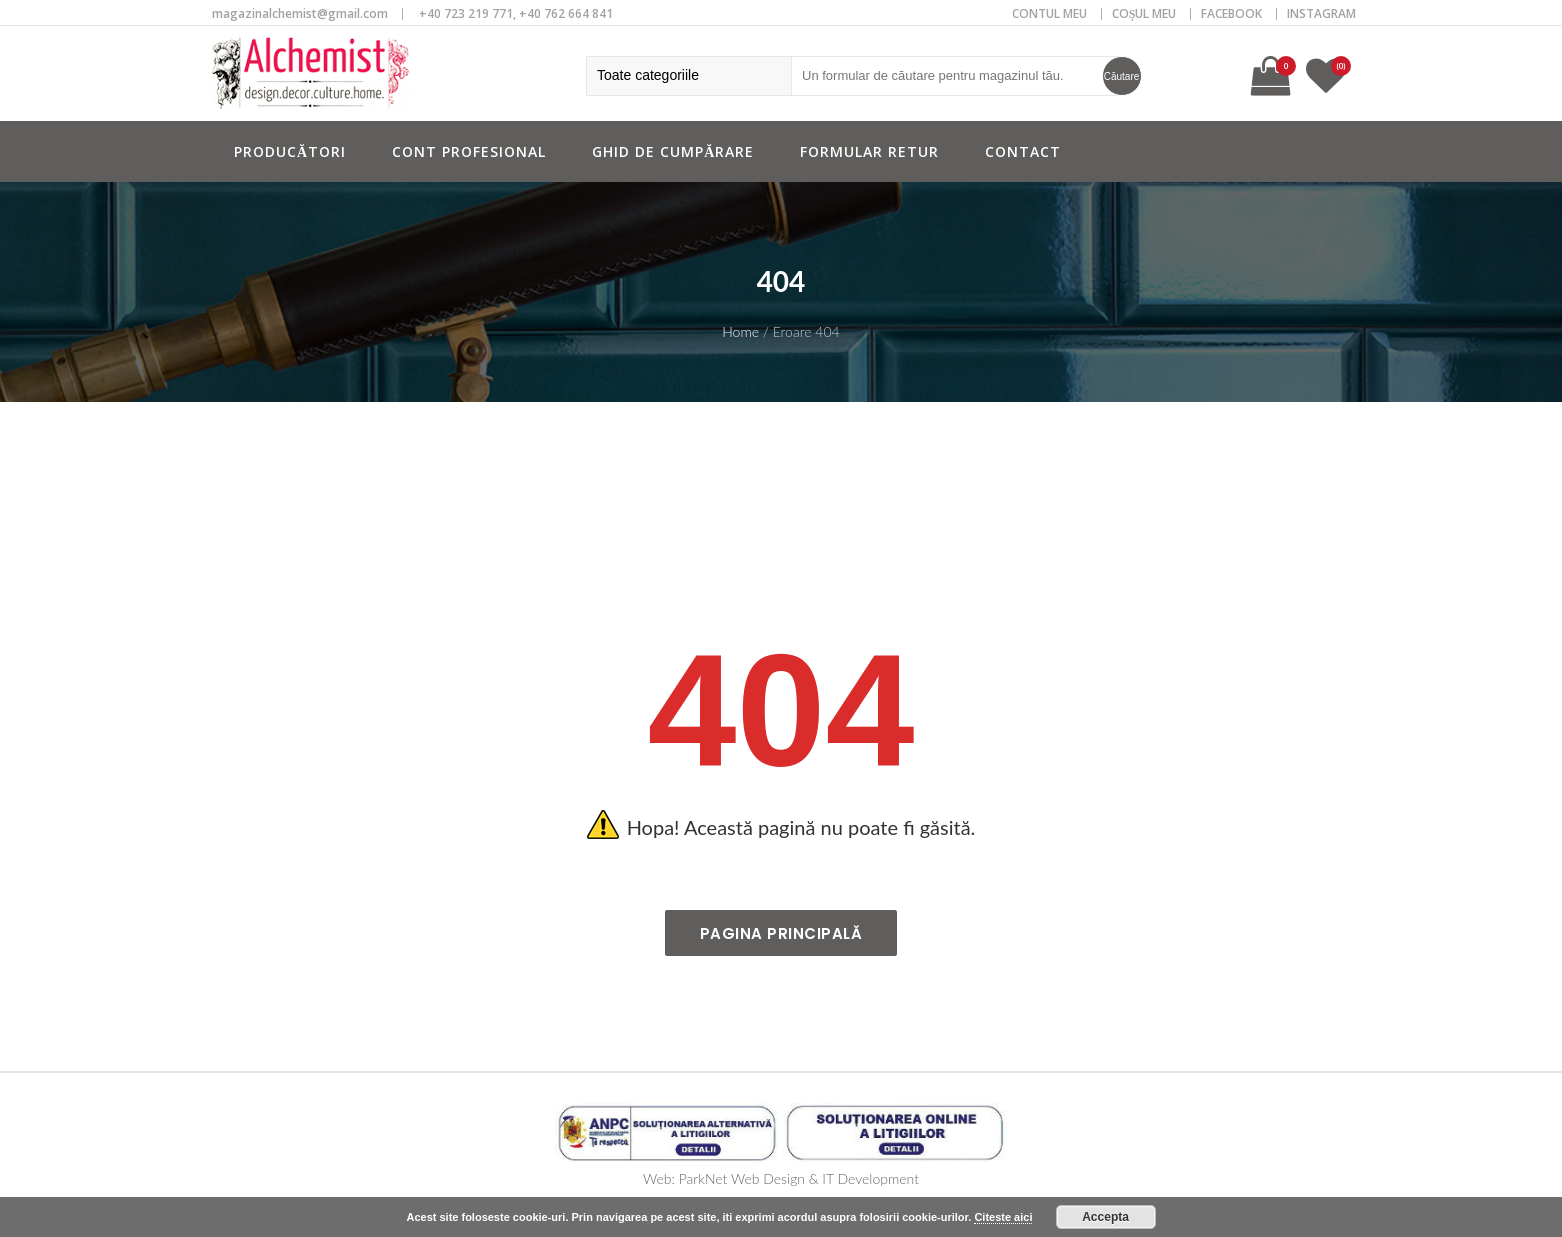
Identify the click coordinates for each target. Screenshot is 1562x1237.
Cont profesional (469, 151)
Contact (1023, 151)
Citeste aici (1003, 1217)
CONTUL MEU (1049, 13)
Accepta (1105, 1217)
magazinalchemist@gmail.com (300, 13)
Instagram (1321, 13)
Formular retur (869, 151)
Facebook (1231, 13)
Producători (290, 151)
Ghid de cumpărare (673, 151)
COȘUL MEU (1144, 13)
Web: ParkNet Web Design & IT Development (781, 1178)
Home (740, 331)
